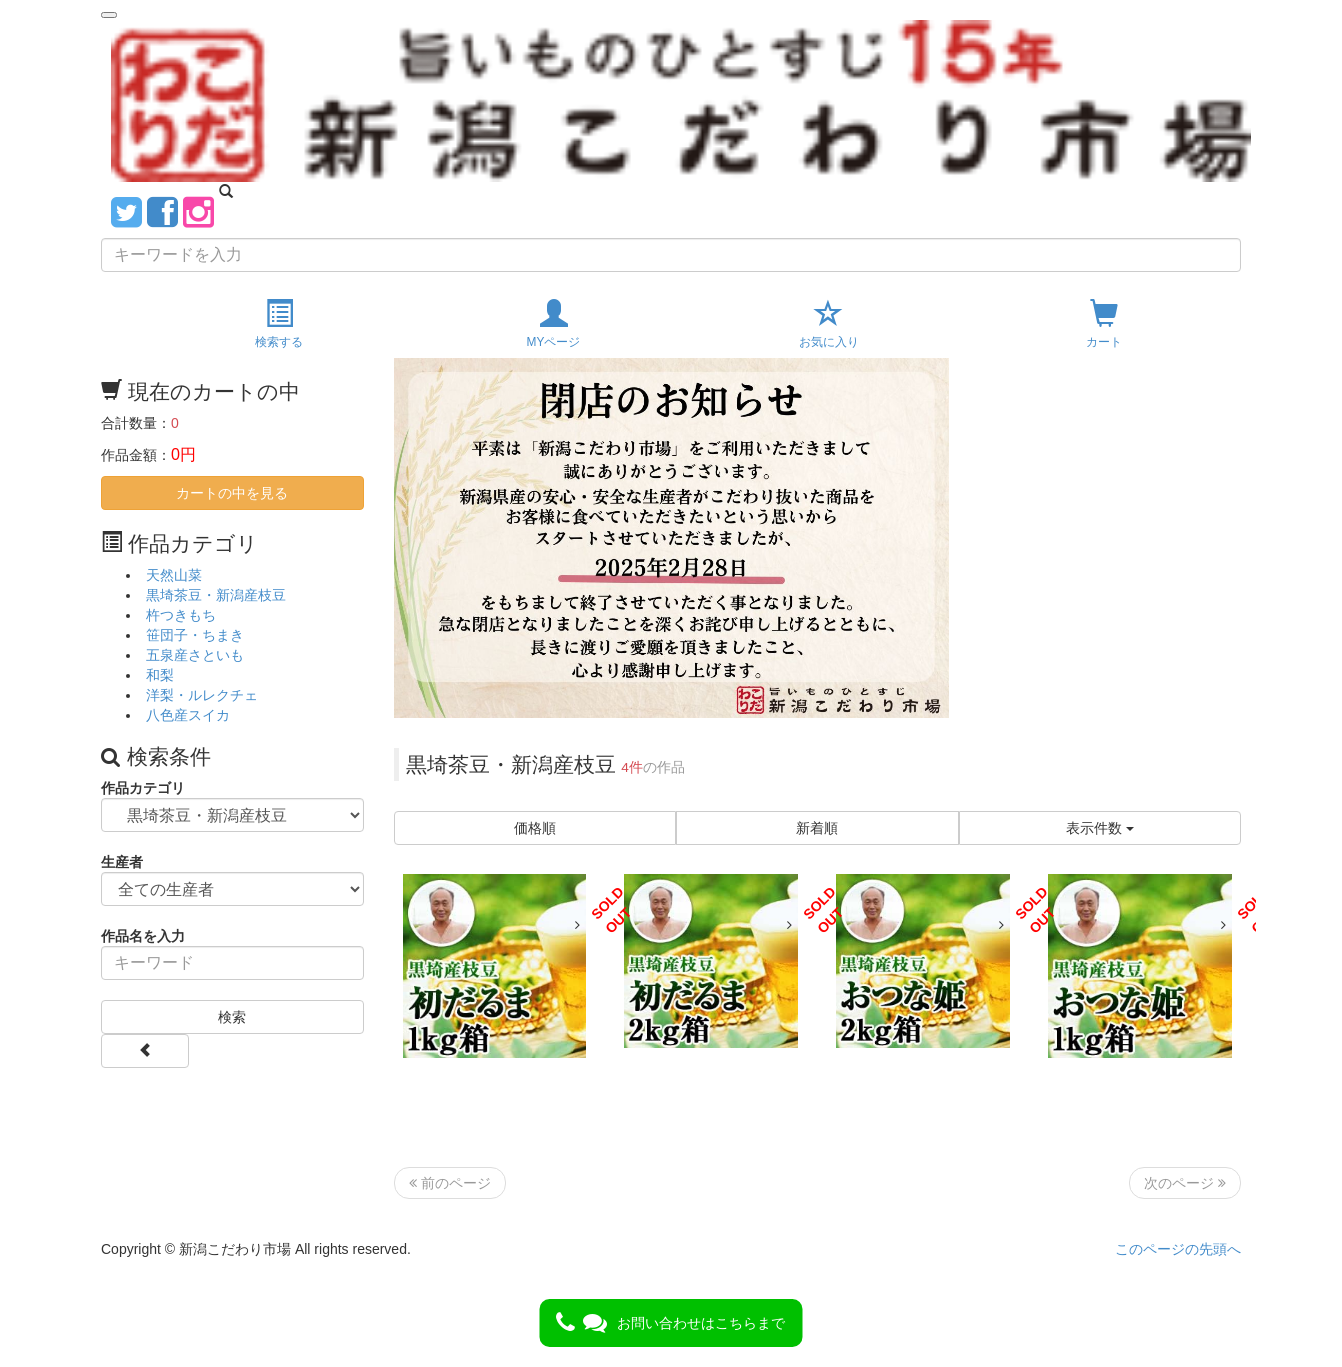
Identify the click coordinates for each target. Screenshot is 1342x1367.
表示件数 (1100, 828)
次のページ (1185, 1183)
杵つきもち (181, 615)
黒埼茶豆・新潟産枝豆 (216, 595)
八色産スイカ (188, 715)
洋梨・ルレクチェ (202, 695)
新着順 (817, 828)
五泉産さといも (195, 655)
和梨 (160, 675)
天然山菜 (174, 575)
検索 (232, 1017)
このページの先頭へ (1178, 1249)
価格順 (535, 828)
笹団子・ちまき (195, 635)
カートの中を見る (232, 493)
